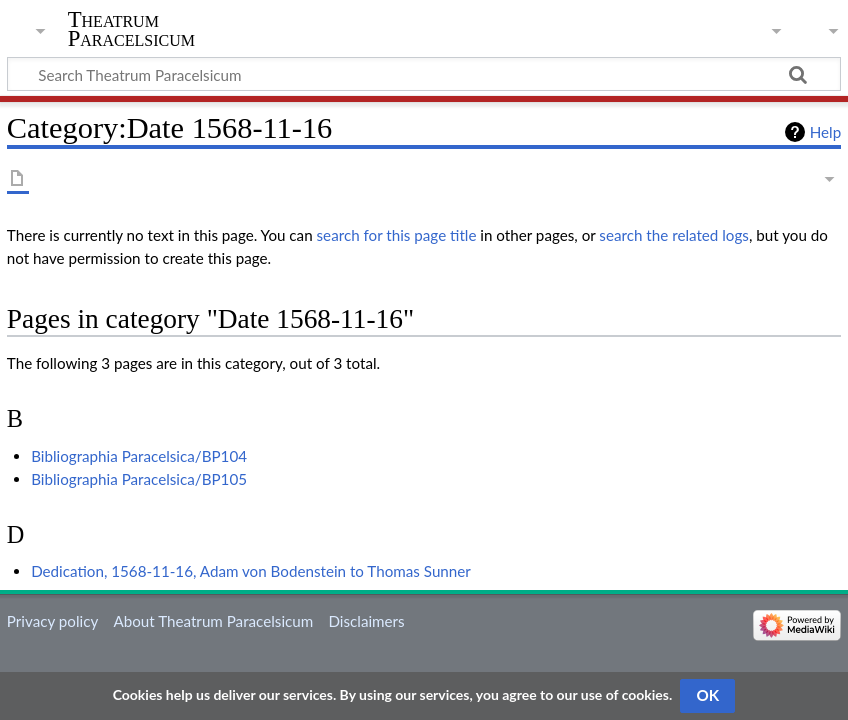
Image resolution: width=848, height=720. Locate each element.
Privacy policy (52, 621)
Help (825, 132)
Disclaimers (366, 621)
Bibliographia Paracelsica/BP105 (139, 479)
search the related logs (674, 235)
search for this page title (397, 235)
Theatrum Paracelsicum (131, 29)
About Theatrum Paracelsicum (213, 621)
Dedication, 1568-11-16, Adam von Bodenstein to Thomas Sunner (251, 571)
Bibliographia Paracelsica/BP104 (139, 456)
